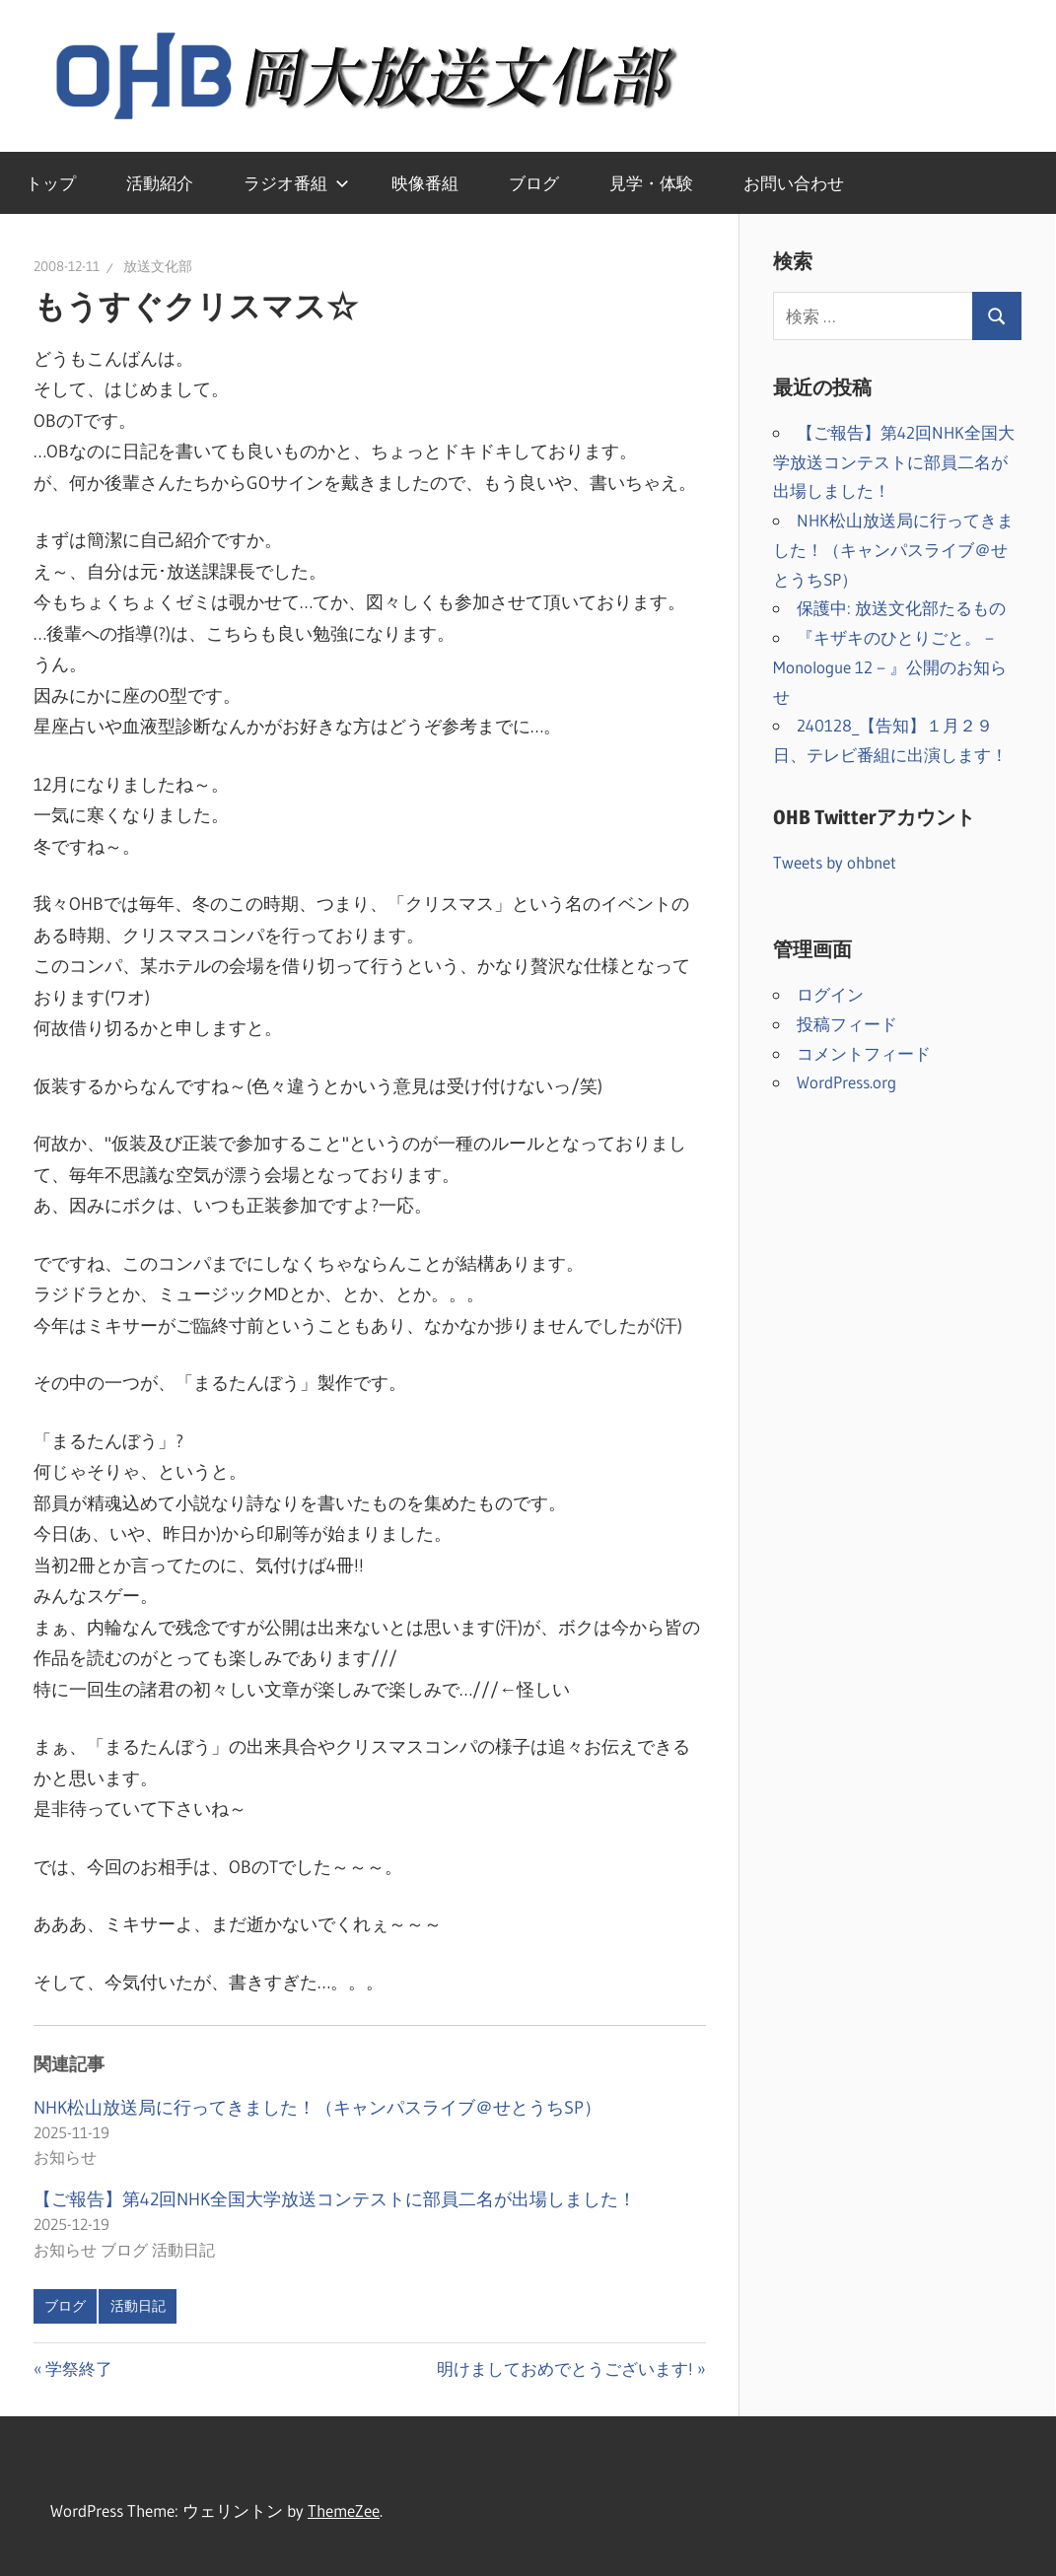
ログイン (830, 994)
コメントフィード (864, 1053)
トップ (51, 183)
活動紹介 (159, 183)
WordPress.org (846, 1082)
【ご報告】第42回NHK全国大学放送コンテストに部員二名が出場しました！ (335, 2199)
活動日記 (138, 2306)
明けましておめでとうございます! (565, 2368)
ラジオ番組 (296, 183)
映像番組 (424, 183)
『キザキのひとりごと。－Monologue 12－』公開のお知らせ (890, 667)
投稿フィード (847, 1023)
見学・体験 (651, 183)
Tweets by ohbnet (834, 862)
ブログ (534, 183)
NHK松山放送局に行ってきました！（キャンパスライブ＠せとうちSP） (317, 2108)
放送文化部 (157, 266)
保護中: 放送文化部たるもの (901, 607)
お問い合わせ (793, 183)
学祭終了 (78, 2368)
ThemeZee (344, 2510)
